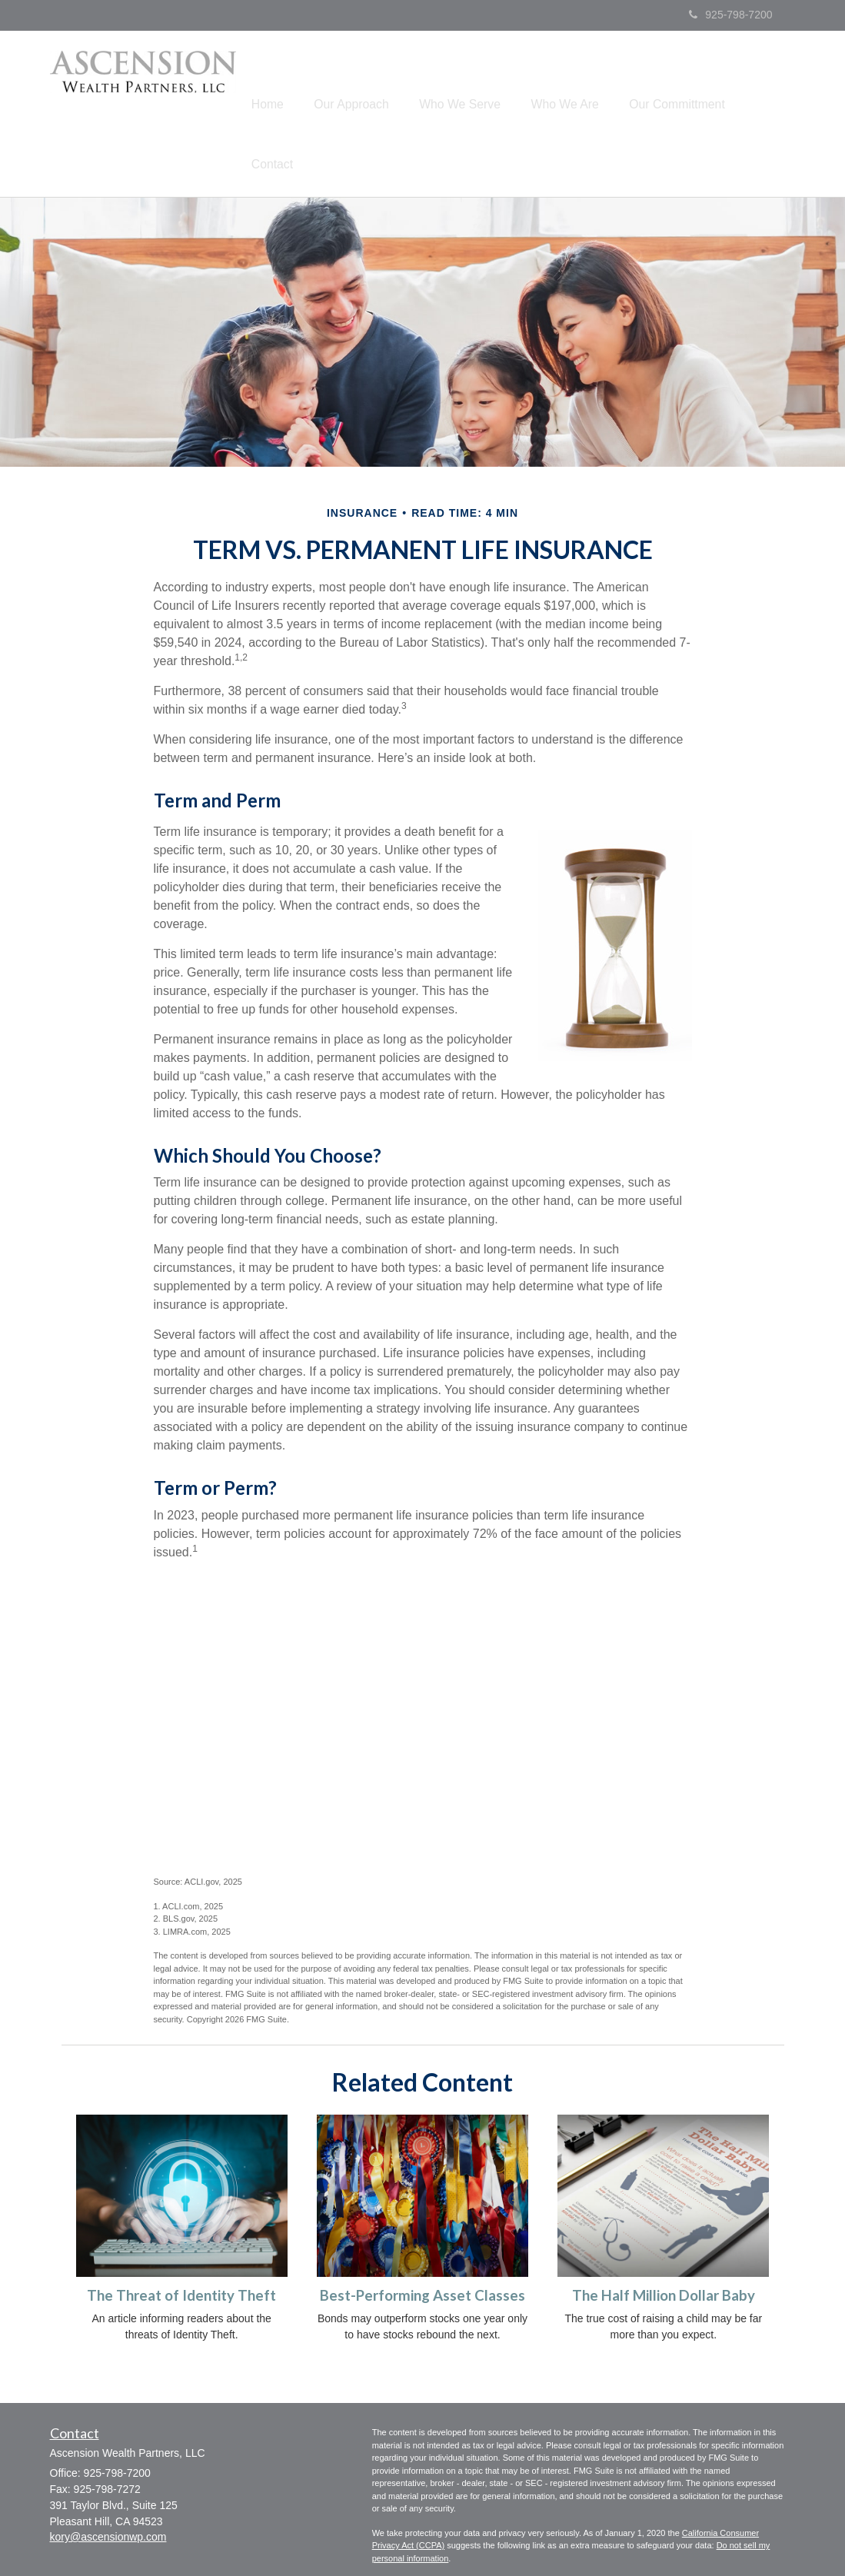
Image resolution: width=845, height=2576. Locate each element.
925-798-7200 (730, 14)
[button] (376, 80)
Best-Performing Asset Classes (422, 2230)
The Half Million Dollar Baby (663, 2230)
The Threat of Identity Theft (181, 2230)
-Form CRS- (395, 2542)
